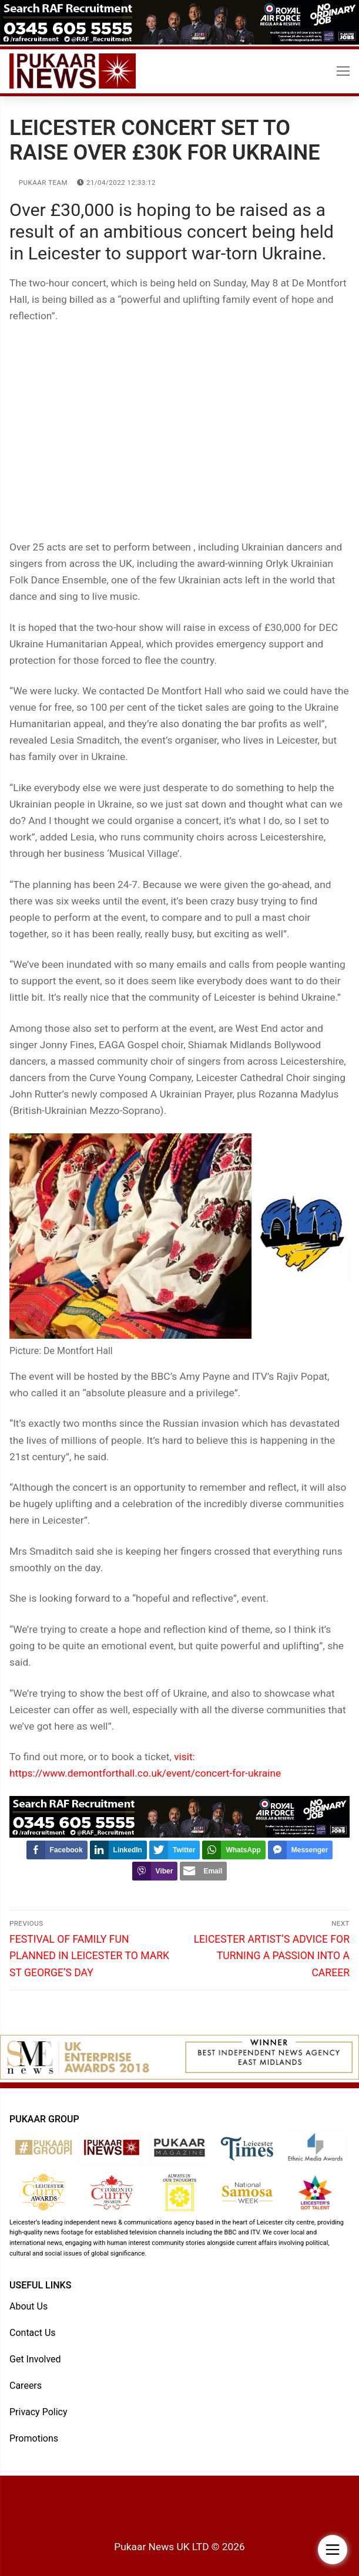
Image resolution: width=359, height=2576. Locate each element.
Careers (25, 2385)
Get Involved (35, 2359)
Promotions (33, 2438)
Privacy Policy (38, 2412)
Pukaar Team (38, 182)
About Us (28, 2306)
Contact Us (32, 2332)
